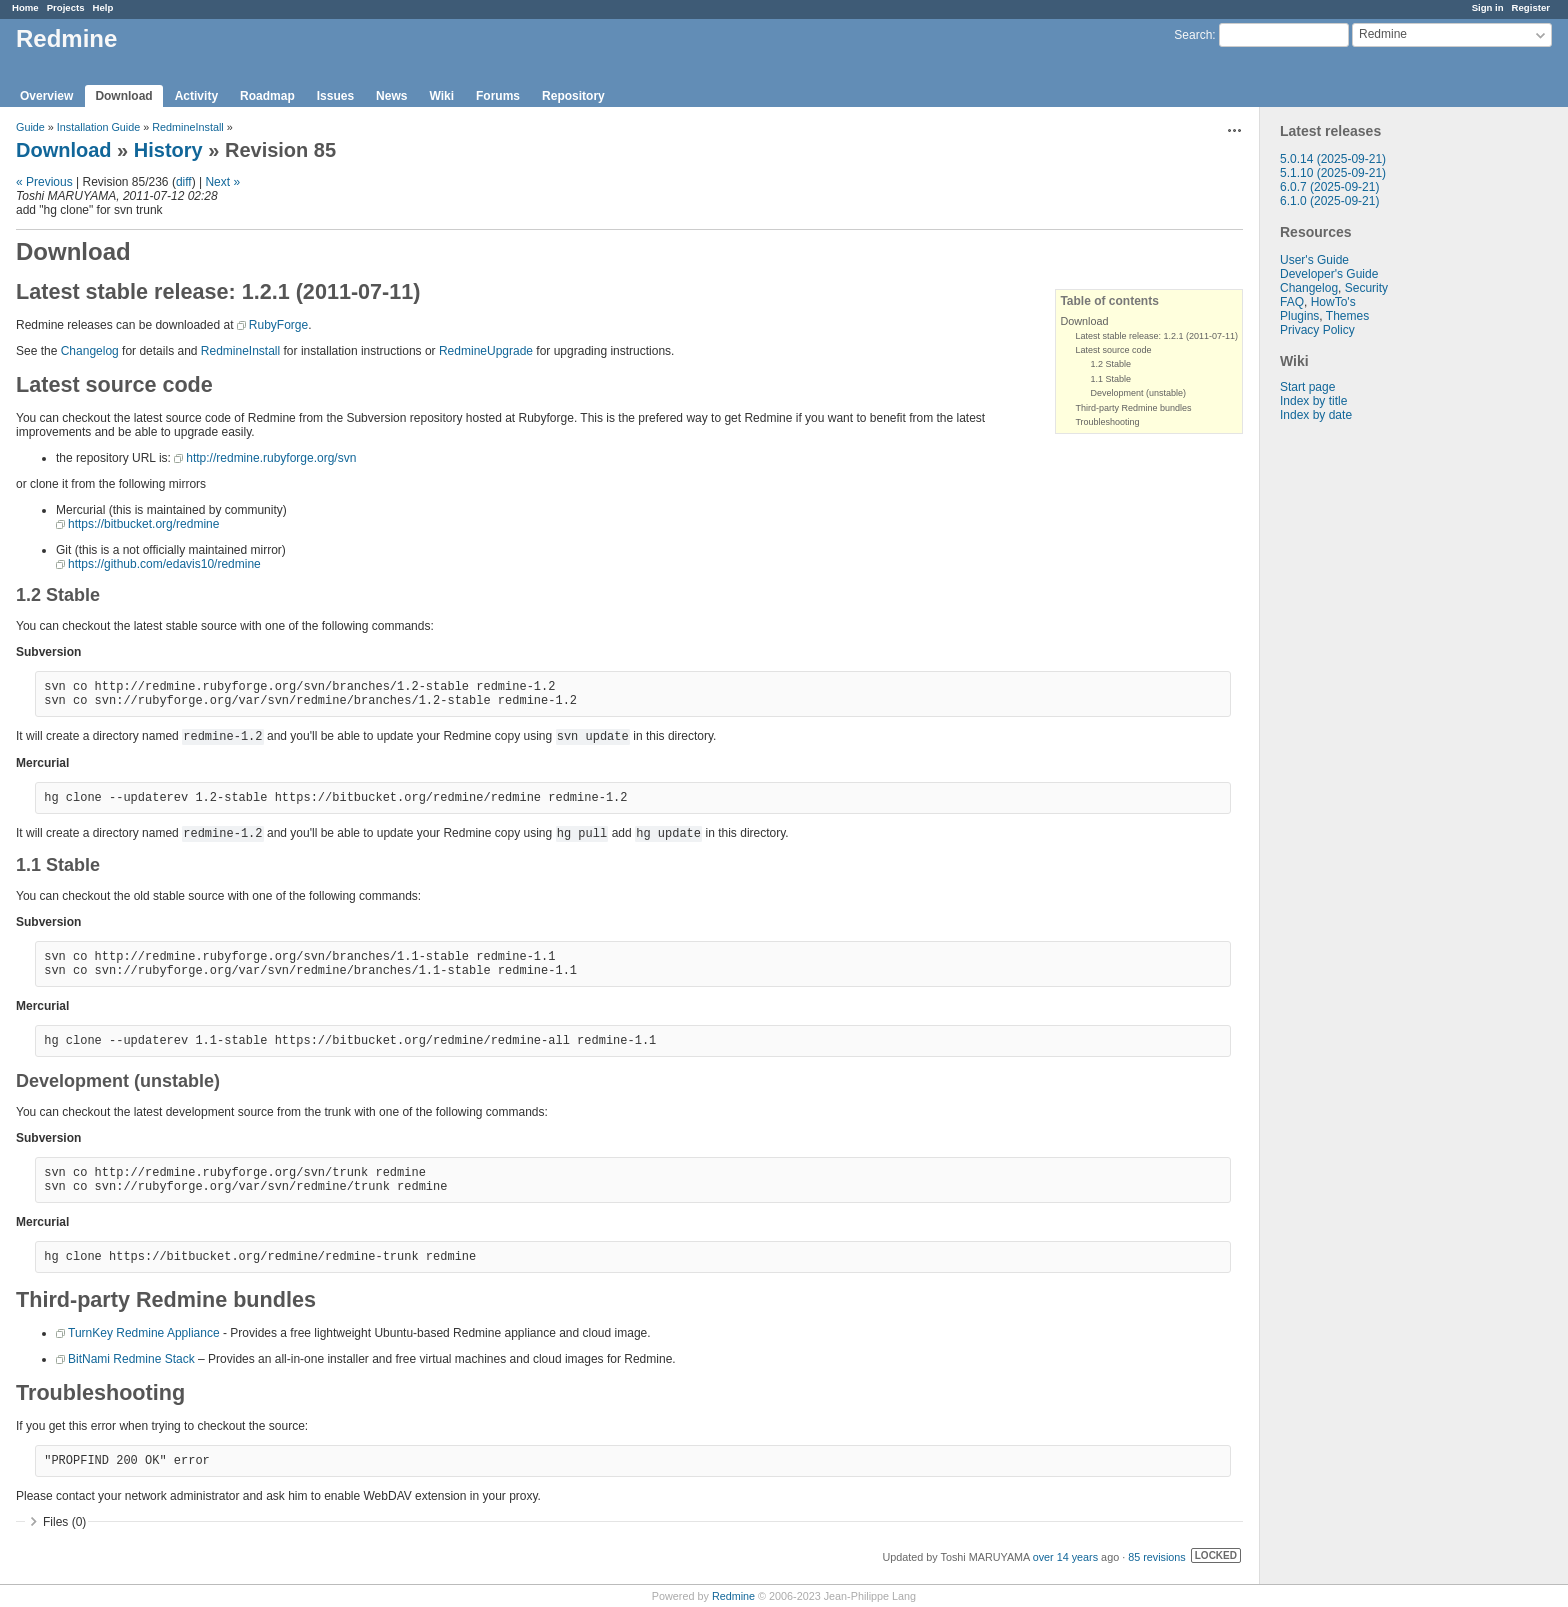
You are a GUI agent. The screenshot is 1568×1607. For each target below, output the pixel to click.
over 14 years (1065, 1557)
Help (103, 7)
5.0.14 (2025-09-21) (1333, 159)
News (391, 96)
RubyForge (278, 325)
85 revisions (1157, 1557)
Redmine (733, 1596)
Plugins (1299, 316)
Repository (573, 96)
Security (1366, 288)
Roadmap (267, 96)
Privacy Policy (1317, 330)
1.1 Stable (1110, 379)
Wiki (441, 96)
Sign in (1488, 7)
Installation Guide (98, 127)
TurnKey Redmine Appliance (144, 1333)
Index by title (1313, 401)
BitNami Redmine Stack (131, 1359)
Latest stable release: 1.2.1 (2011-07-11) (1156, 336)
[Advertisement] (1360, 736)
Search (1193, 35)
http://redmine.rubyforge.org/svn (271, 458)
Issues (335, 96)
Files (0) (64, 1522)
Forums (498, 96)
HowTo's (1333, 302)
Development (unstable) (1138, 393)
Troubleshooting (1107, 422)
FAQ (1292, 302)
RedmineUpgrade (486, 351)
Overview (46, 96)
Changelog (1309, 288)
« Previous (44, 182)
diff (184, 182)
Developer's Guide (1329, 274)
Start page (1307, 387)
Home (25, 7)
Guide (30, 127)
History (168, 150)
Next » (222, 182)
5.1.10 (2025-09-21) (1333, 173)
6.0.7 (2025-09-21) (1329, 187)
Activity (196, 96)
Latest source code (1113, 350)
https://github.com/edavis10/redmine (164, 564)
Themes (1347, 316)
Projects (66, 7)
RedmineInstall (187, 127)
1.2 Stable (1110, 364)
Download (123, 96)
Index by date (1316, 415)
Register (1531, 7)
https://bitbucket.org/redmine (143, 524)
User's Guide (1314, 260)
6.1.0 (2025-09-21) (1329, 201)
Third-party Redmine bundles (1133, 408)
